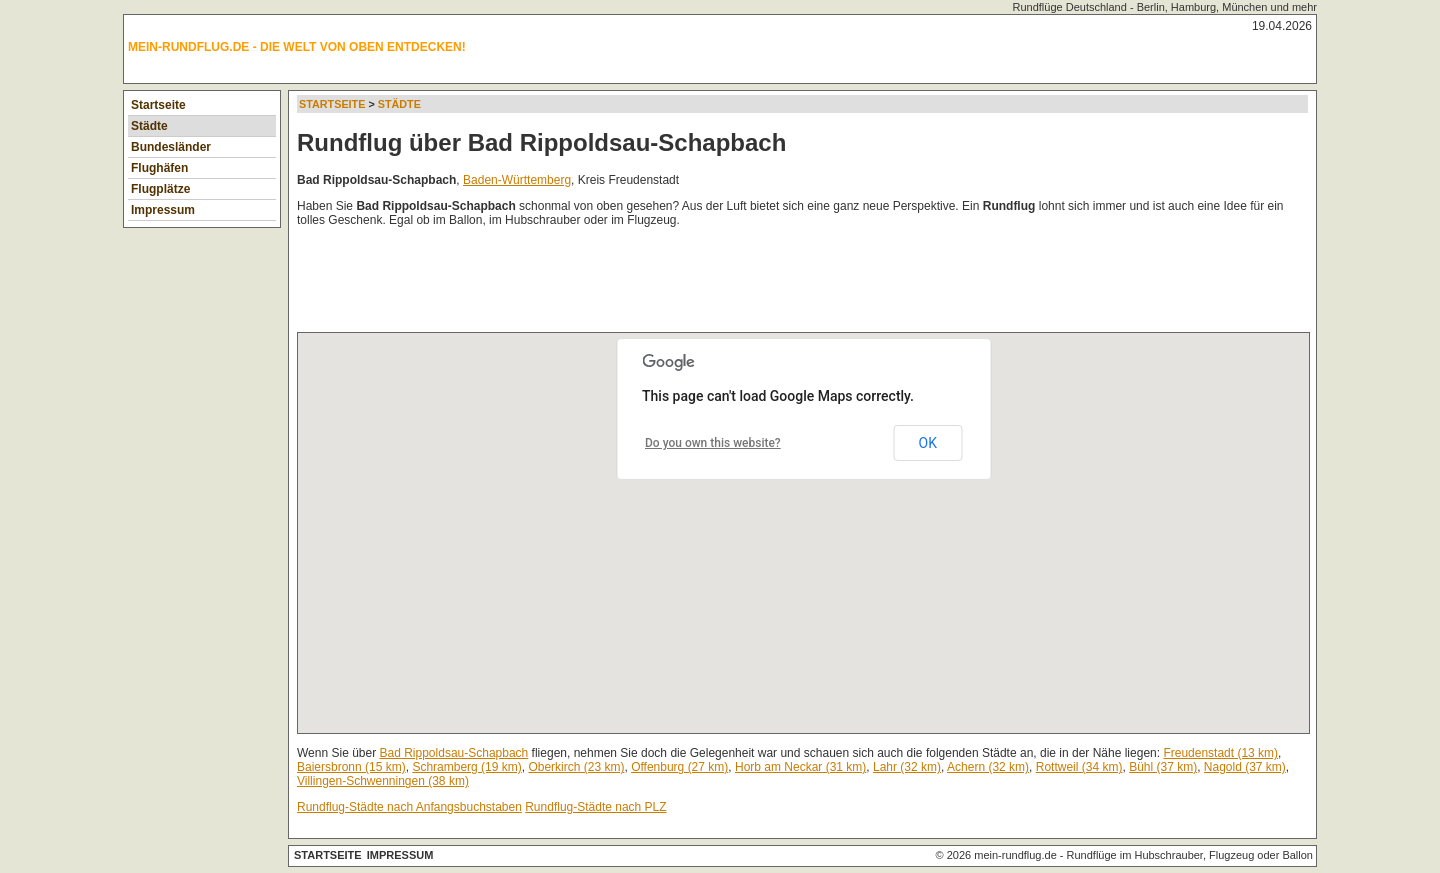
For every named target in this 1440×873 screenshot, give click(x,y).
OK (928, 443)
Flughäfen (159, 168)
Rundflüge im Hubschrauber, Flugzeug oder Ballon (1190, 855)
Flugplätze (160, 189)
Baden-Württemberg (517, 180)
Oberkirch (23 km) (576, 767)
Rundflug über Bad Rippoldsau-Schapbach (541, 142)
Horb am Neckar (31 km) (800, 767)
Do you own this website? (713, 443)
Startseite (158, 105)
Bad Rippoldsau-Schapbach (454, 753)
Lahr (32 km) (907, 767)
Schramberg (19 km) (466, 767)
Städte (149, 126)
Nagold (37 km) (1245, 767)
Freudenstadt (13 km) (1220, 753)
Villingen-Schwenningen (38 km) (383, 781)
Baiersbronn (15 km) (351, 767)
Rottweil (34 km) (1079, 767)
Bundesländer (171, 147)
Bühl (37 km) (1163, 767)
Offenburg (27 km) (679, 767)
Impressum (163, 210)
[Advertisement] (661, 284)
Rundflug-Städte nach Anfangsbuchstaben (409, 807)
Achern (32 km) (988, 767)
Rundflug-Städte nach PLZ (595, 807)
